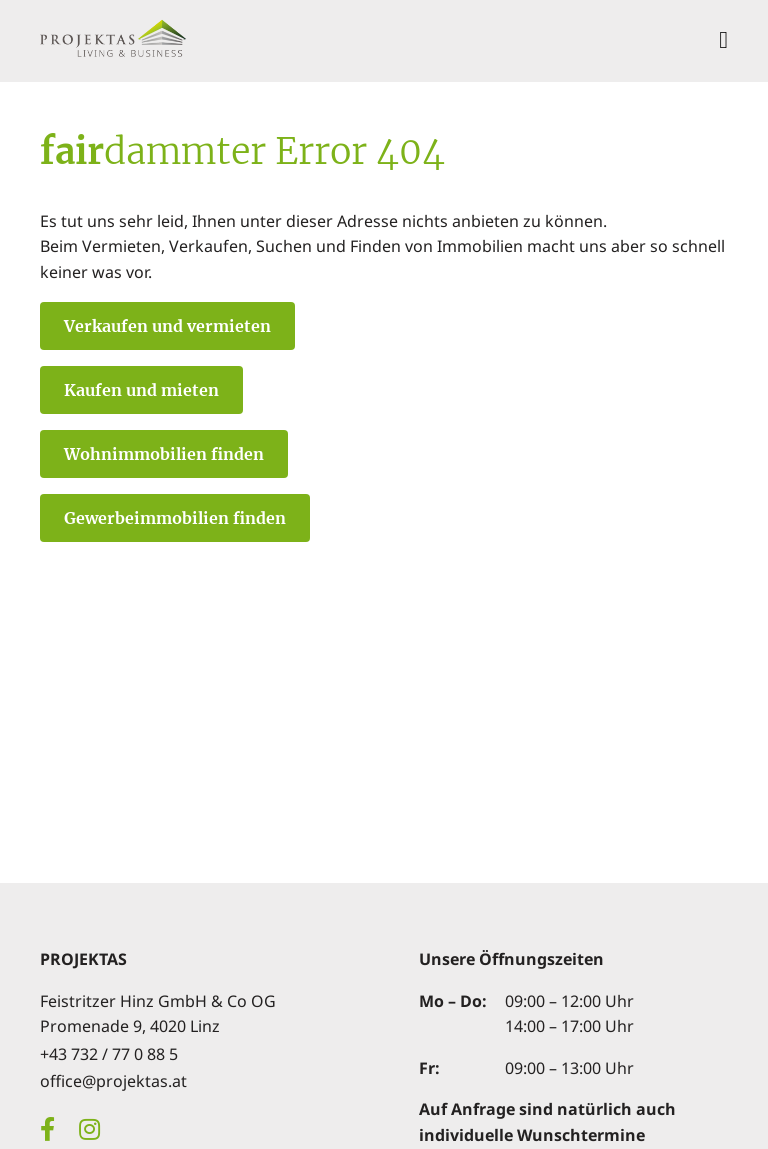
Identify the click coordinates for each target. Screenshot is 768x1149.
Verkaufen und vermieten (167, 326)
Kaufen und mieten (141, 390)
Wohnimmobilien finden (164, 454)
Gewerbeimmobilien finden (175, 518)
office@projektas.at (113, 1081)
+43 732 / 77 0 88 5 (109, 1054)
